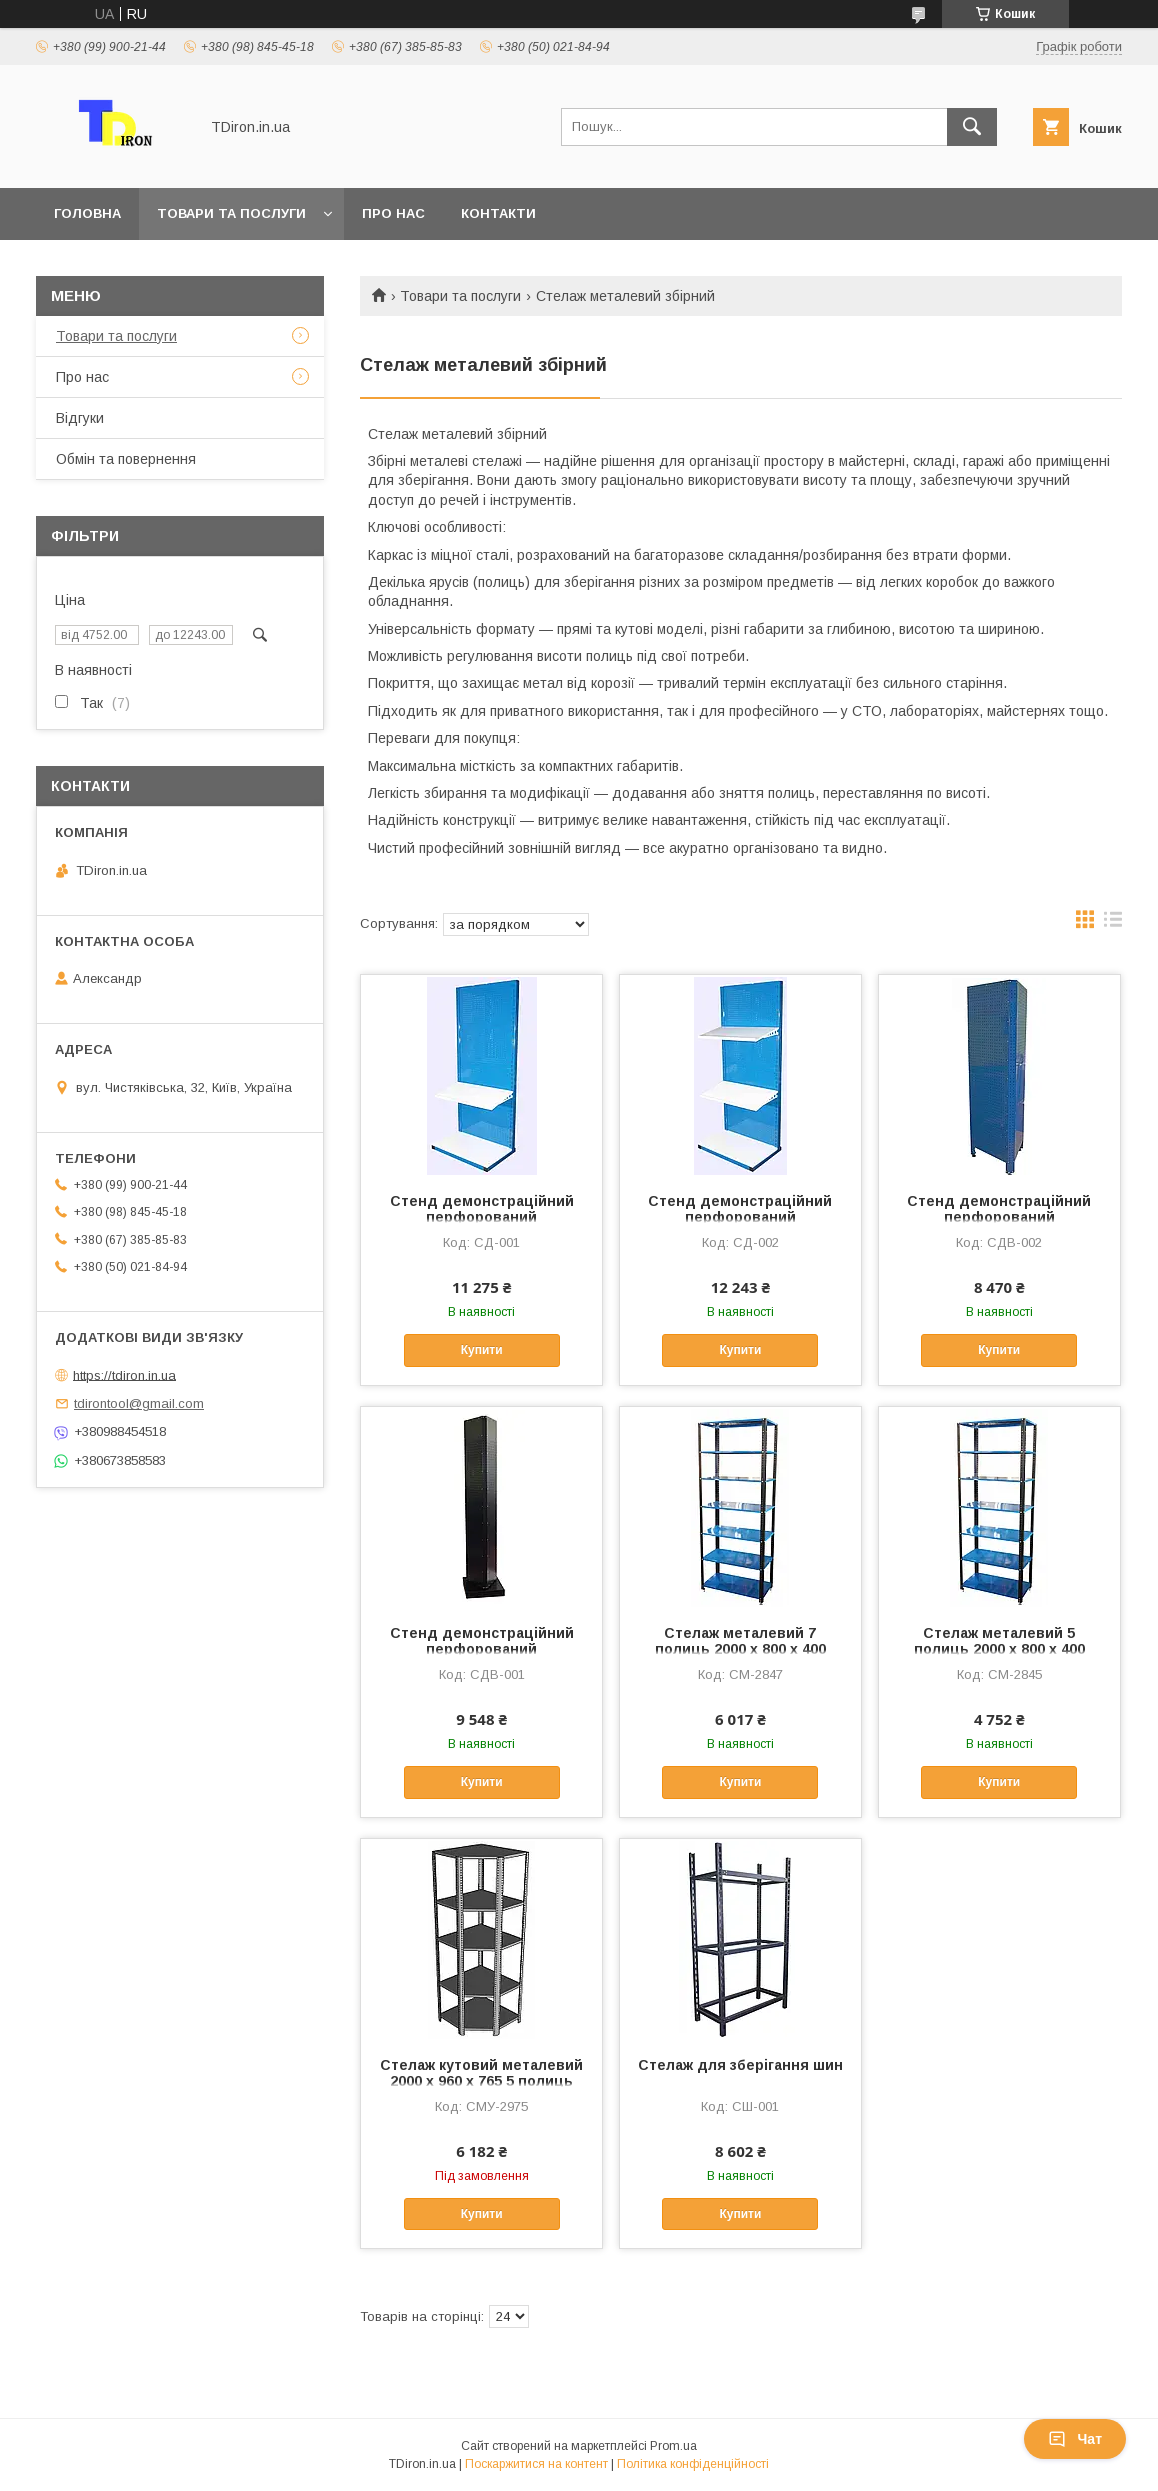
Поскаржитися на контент (536, 2464)
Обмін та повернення (126, 459)
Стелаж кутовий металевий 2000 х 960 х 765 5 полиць (481, 2073)
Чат (1075, 2439)
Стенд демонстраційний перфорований (482, 1209)
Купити (482, 1350)
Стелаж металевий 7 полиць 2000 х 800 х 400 (740, 1641)
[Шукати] (972, 127)
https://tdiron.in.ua (124, 1374)
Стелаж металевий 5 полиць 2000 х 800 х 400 (999, 1641)
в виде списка (1113, 924)
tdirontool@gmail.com (139, 1403)
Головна (87, 213)
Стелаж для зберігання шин (740, 2065)
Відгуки (80, 418)
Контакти (498, 213)
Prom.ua (673, 2446)
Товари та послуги (231, 213)
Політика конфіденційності (693, 2464)
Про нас (393, 213)
